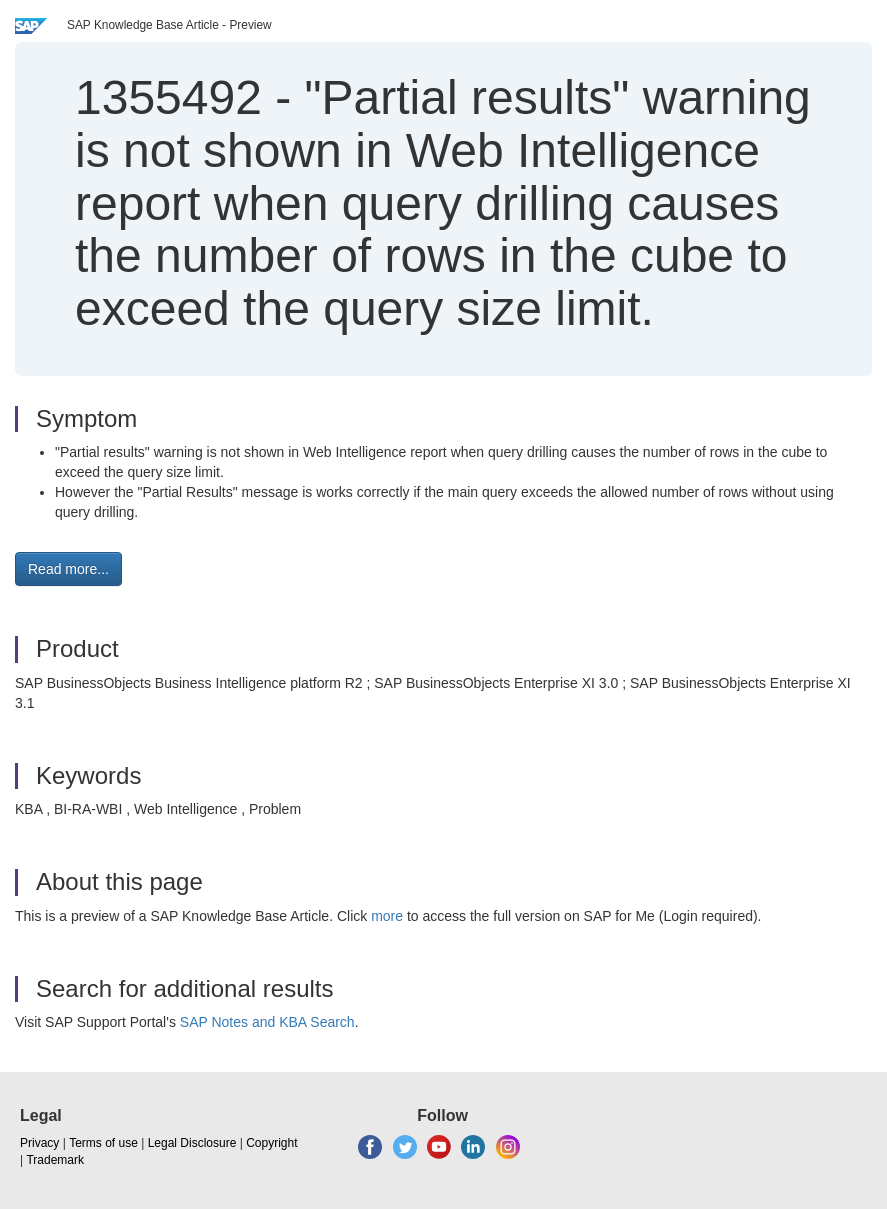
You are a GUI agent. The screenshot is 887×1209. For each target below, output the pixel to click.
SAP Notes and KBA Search (267, 1022)
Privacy (39, 1143)
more (387, 916)
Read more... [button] (68, 569)
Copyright (271, 1143)
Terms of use (103, 1143)
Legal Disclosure (192, 1143)
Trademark (55, 1160)
